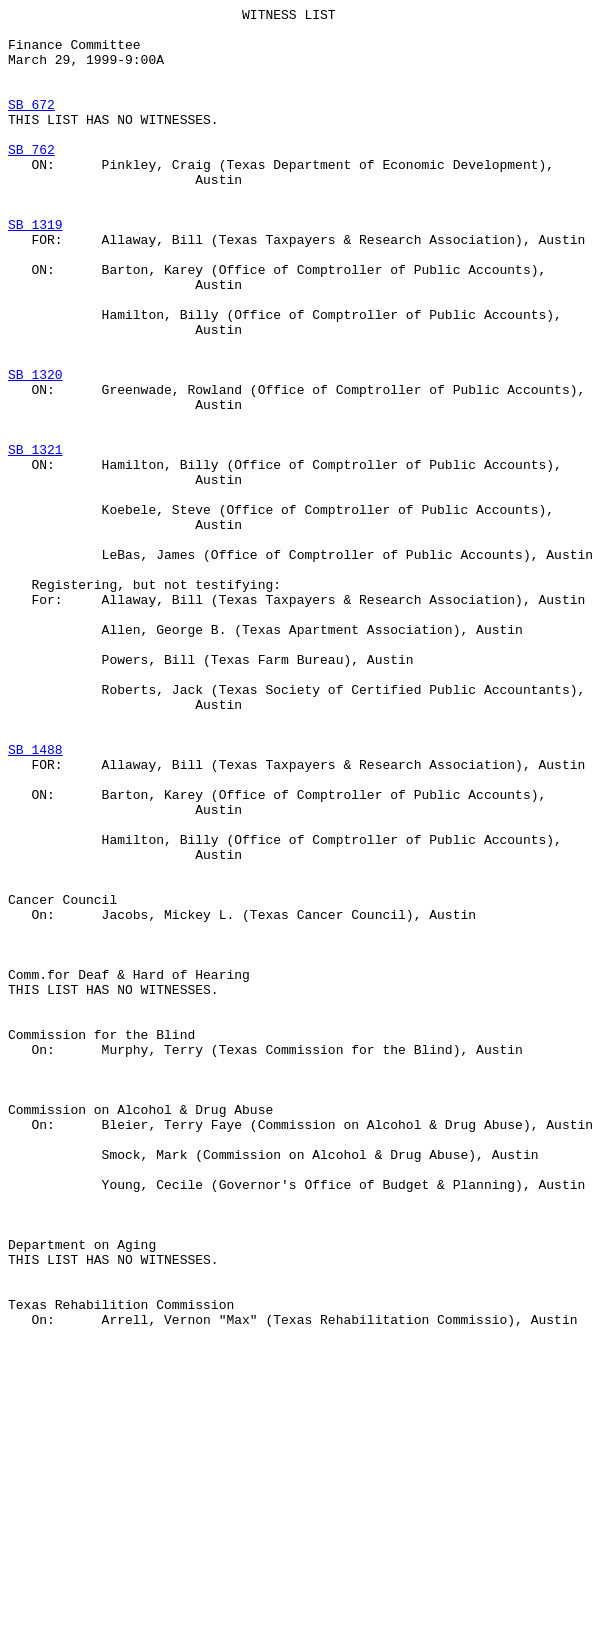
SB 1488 (35, 899)
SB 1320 (35, 449)
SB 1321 (35, 539)
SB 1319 (35, 269)
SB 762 (31, 179)
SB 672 (31, 125)
